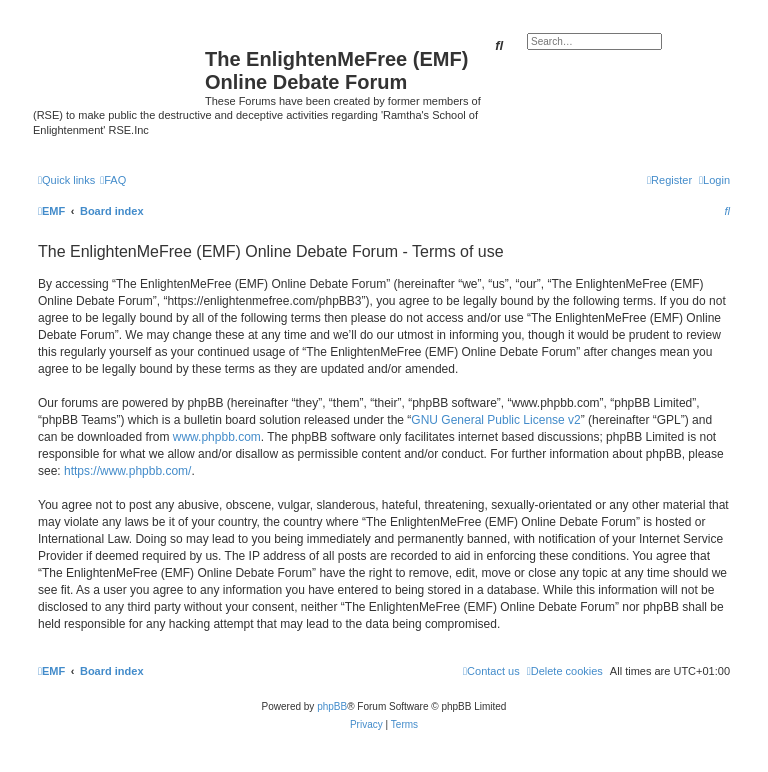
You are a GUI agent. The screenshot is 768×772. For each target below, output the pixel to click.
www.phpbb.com (217, 437)
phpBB (332, 706)
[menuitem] (113, 180)
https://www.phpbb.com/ (127, 471)
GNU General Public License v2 (495, 420)
